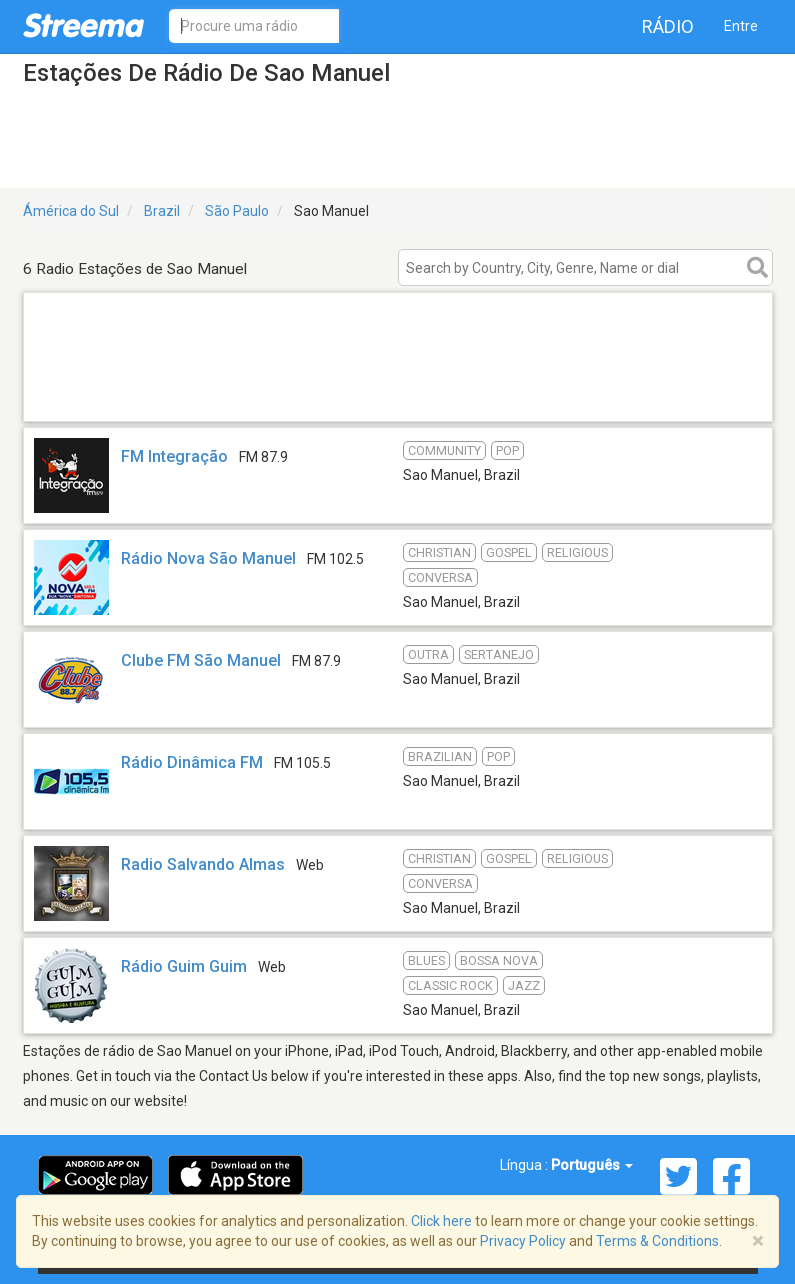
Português (592, 1165)
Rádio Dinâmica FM (192, 762)
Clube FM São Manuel (201, 660)
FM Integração (174, 456)
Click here (441, 1221)
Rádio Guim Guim (184, 966)
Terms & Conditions (657, 1241)
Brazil (162, 211)
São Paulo (237, 211)
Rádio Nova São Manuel (208, 558)
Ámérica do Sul (71, 211)
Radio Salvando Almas (203, 864)
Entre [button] (741, 26)
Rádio (668, 26)
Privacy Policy (523, 1241)
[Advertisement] (398, 395)
